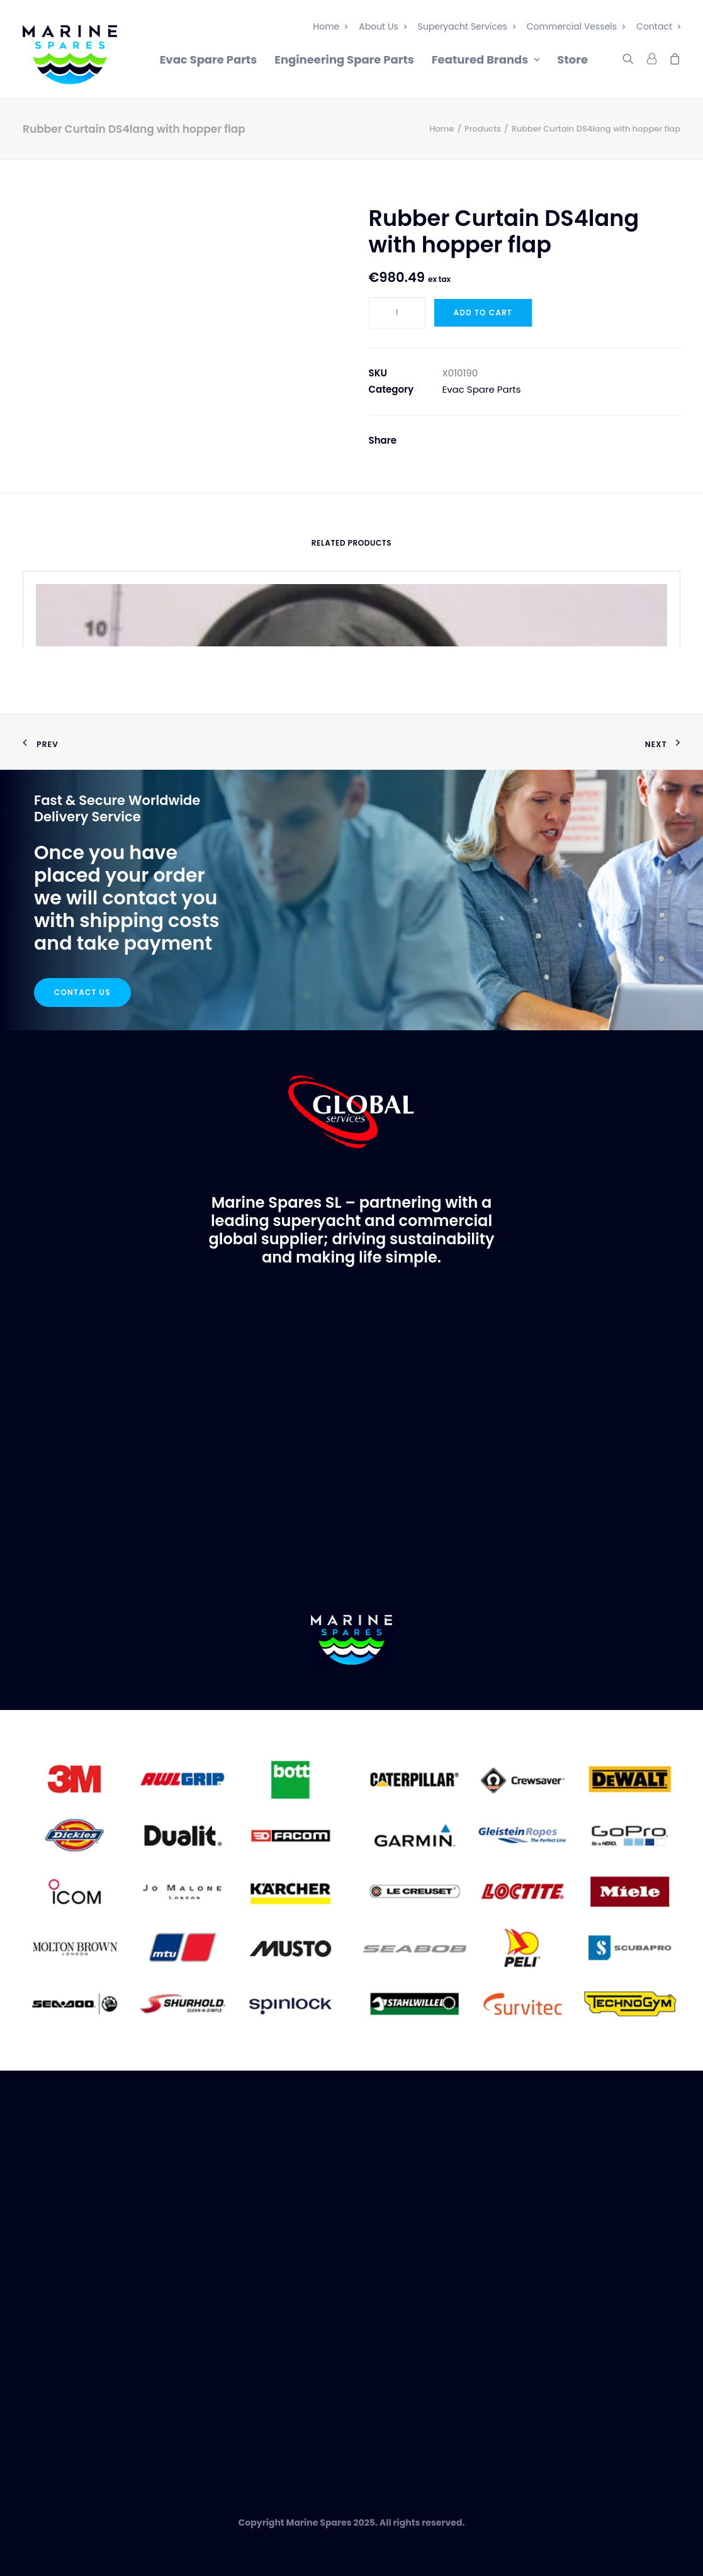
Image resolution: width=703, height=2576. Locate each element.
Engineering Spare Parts (344, 59)
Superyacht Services (466, 26)
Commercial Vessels (576, 26)
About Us (382, 26)
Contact (658, 26)
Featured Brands (486, 59)
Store (572, 59)
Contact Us (82, 992)
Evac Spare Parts (208, 59)
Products (482, 129)
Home (330, 26)
